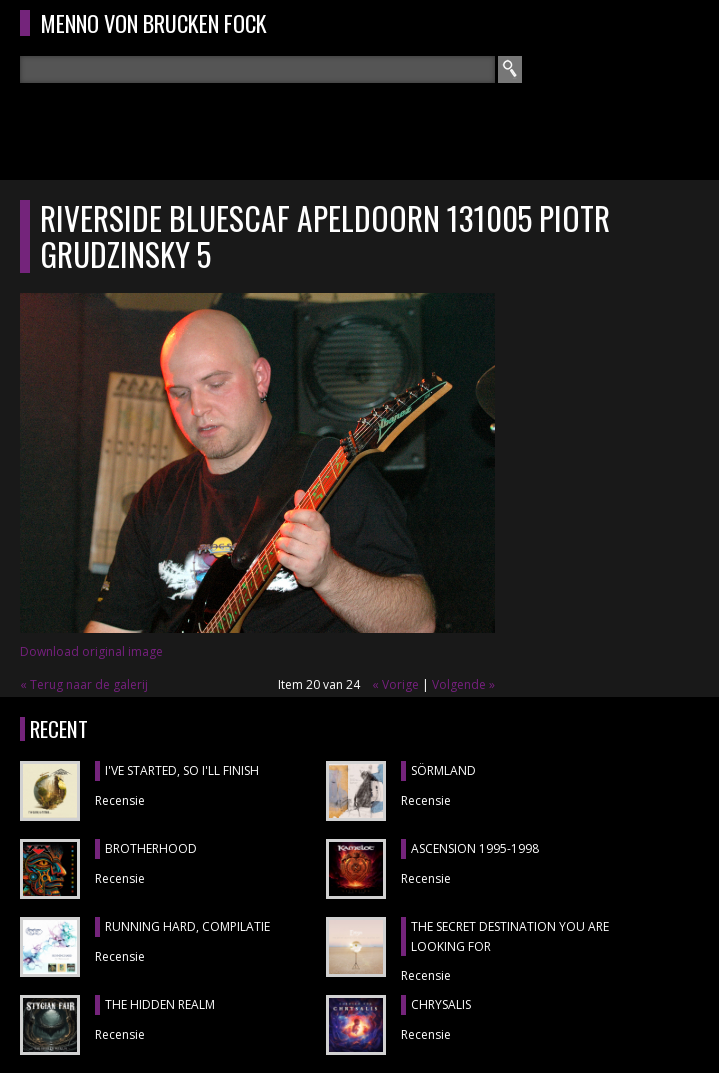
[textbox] (257, 69)
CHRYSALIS (441, 1004)
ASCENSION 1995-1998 (475, 848)
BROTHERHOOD (151, 848)
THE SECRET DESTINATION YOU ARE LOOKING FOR (510, 936)
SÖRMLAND (443, 770)
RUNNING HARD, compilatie (187, 926)
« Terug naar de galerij (84, 684)
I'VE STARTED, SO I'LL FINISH (182, 770)
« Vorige (395, 684)
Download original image (91, 651)
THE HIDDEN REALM (160, 1004)
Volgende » (463, 684)
